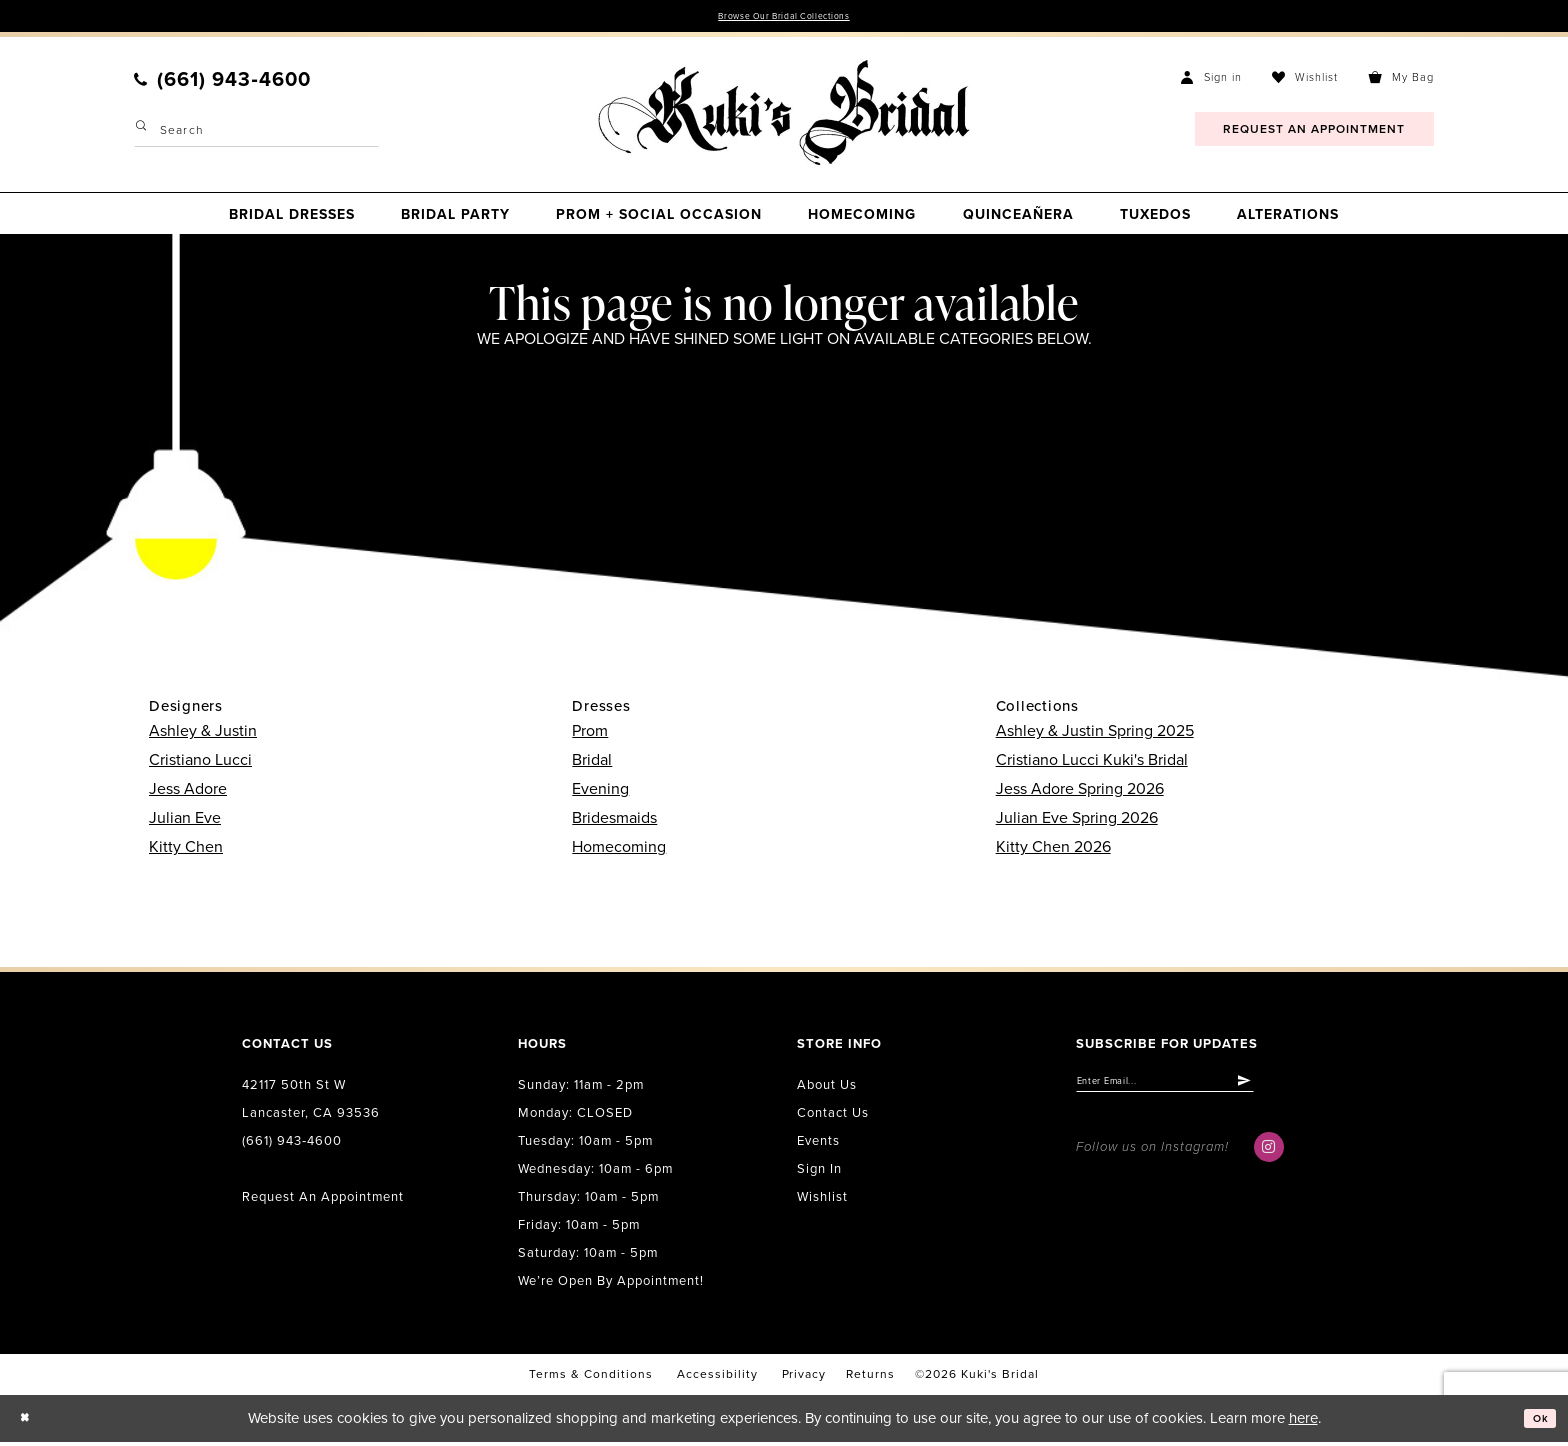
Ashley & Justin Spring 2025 (1095, 735)
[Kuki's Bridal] (783, 117)
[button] (1211, 81)
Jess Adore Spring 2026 (1080, 793)
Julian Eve (185, 822)
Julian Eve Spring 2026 (1077, 822)
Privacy (804, 1379)
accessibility (717, 1379)
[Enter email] (1202, 1090)
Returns (870, 1379)
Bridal (592, 764)
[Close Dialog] (30, 1422)
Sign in (819, 1173)
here (1303, 1422)
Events (818, 1145)
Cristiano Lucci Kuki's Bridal (1092, 764)
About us (827, 1089)
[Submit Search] (144, 135)
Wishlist (822, 1201)
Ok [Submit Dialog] (1535, 1422)
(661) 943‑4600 (292, 1145)
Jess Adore (188, 793)
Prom (590, 735)
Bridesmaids (614, 822)
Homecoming (619, 851)
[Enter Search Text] (256, 135)
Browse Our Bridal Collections (784, 18)
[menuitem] (222, 84)
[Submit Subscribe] (1316, 1090)
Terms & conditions (591, 1379)
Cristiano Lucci (200, 764)
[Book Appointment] (1314, 133)
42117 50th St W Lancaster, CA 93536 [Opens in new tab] (311, 1103)
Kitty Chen (186, 851)
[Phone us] (222, 84)
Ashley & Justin (203, 735)
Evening (600, 793)
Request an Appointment (323, 1201)
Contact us (833, 1117)
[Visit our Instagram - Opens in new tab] (1269, 1160)
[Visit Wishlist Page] (1305, 81)
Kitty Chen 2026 (1053, 851)
